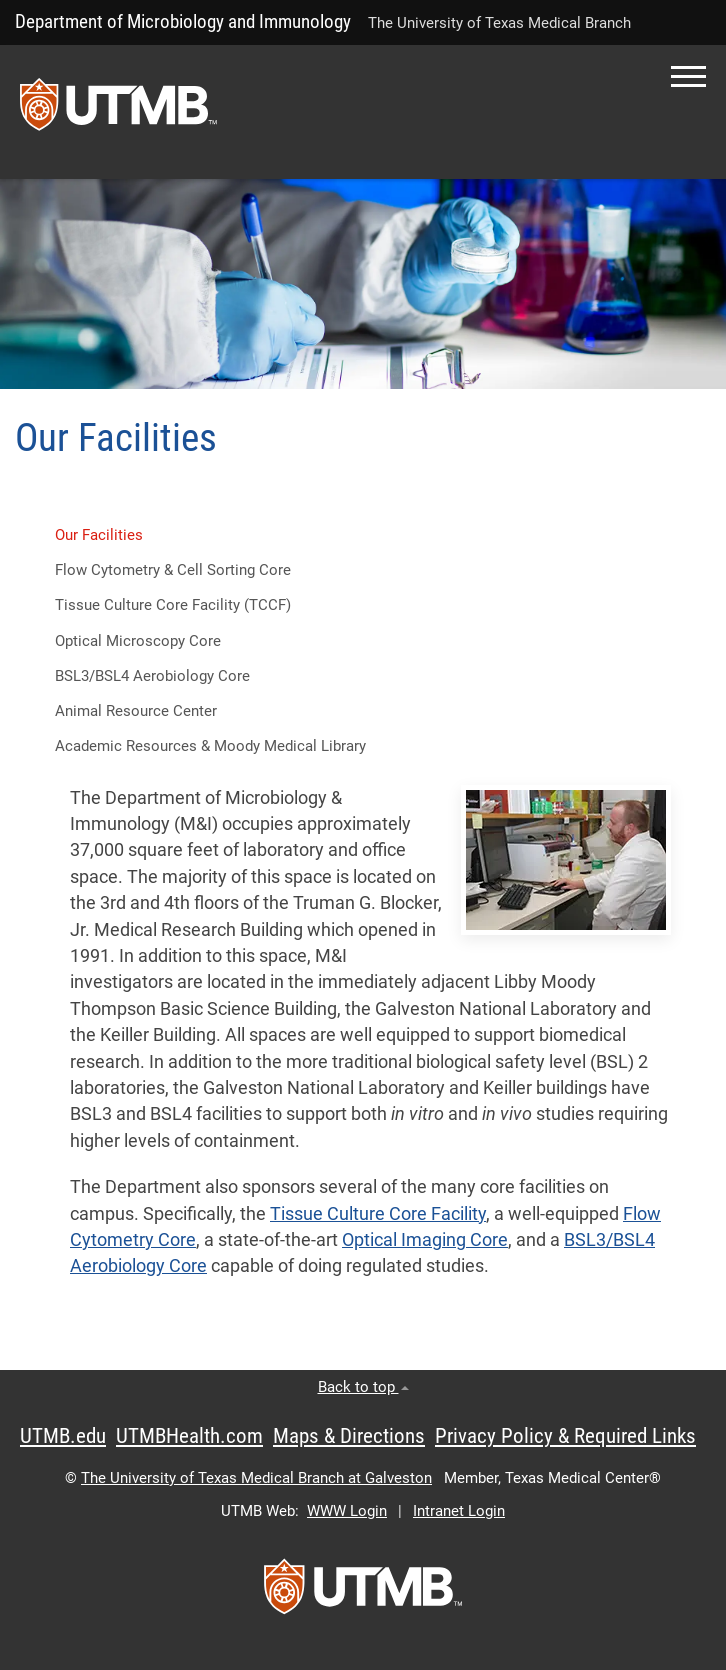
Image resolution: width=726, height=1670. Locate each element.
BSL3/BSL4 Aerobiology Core (152, 676)
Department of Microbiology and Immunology (183, 21)
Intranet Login (459, 1511)
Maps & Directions (349, 1436)
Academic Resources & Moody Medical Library (210, 746)
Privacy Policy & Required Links (565, 1436)
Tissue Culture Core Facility (378, 1214)
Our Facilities (99, 535)
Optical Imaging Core (425, 1240)
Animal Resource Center (136, 711)
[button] (688, 76)
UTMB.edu (63, 1436)
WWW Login (347, 1511)
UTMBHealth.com (189, 1436)
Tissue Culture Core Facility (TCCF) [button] (173, 605)
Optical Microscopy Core (138, 641)
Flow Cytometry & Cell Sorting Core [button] (173, 570)
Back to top (363, 1387)
